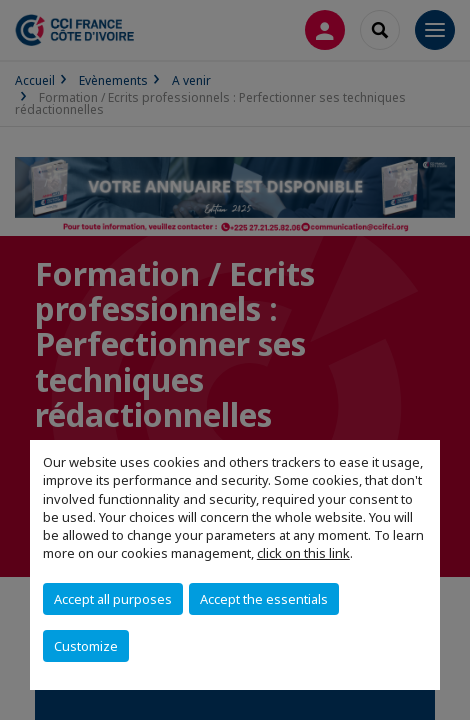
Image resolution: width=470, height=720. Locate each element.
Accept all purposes (113, 599)
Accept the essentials (264, 599)
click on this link (303, 553)
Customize (86, 646)
